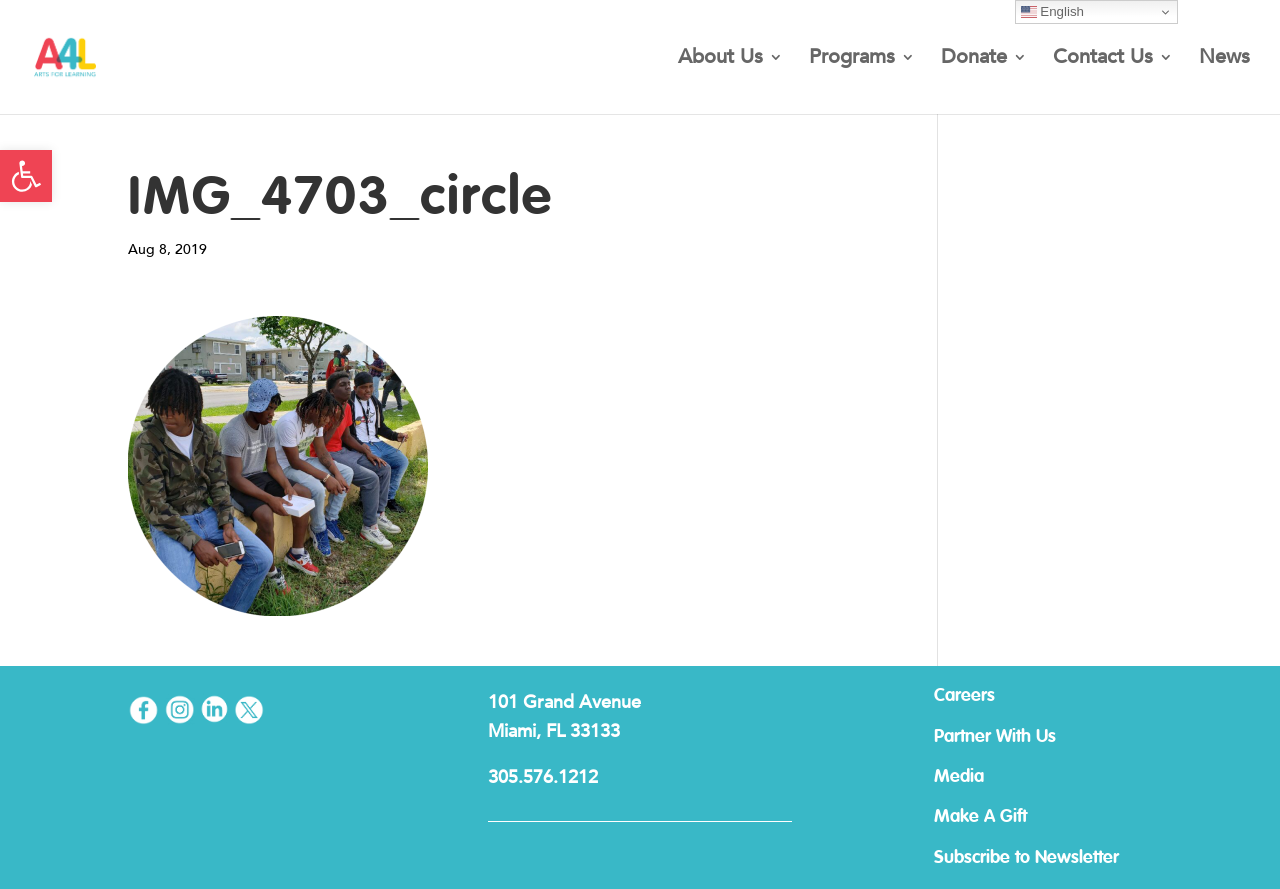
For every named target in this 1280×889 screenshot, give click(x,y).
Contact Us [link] (1103, 60)
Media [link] (959, 777)
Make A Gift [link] (980, 817)
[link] (26, 176)
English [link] (1052, 12)
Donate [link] (974, 60)
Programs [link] (852, 60)
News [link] (1224, 60)
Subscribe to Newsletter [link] (1026, 858)
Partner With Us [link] (995, 737)
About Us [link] (720, 60)
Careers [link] (964, 696)
